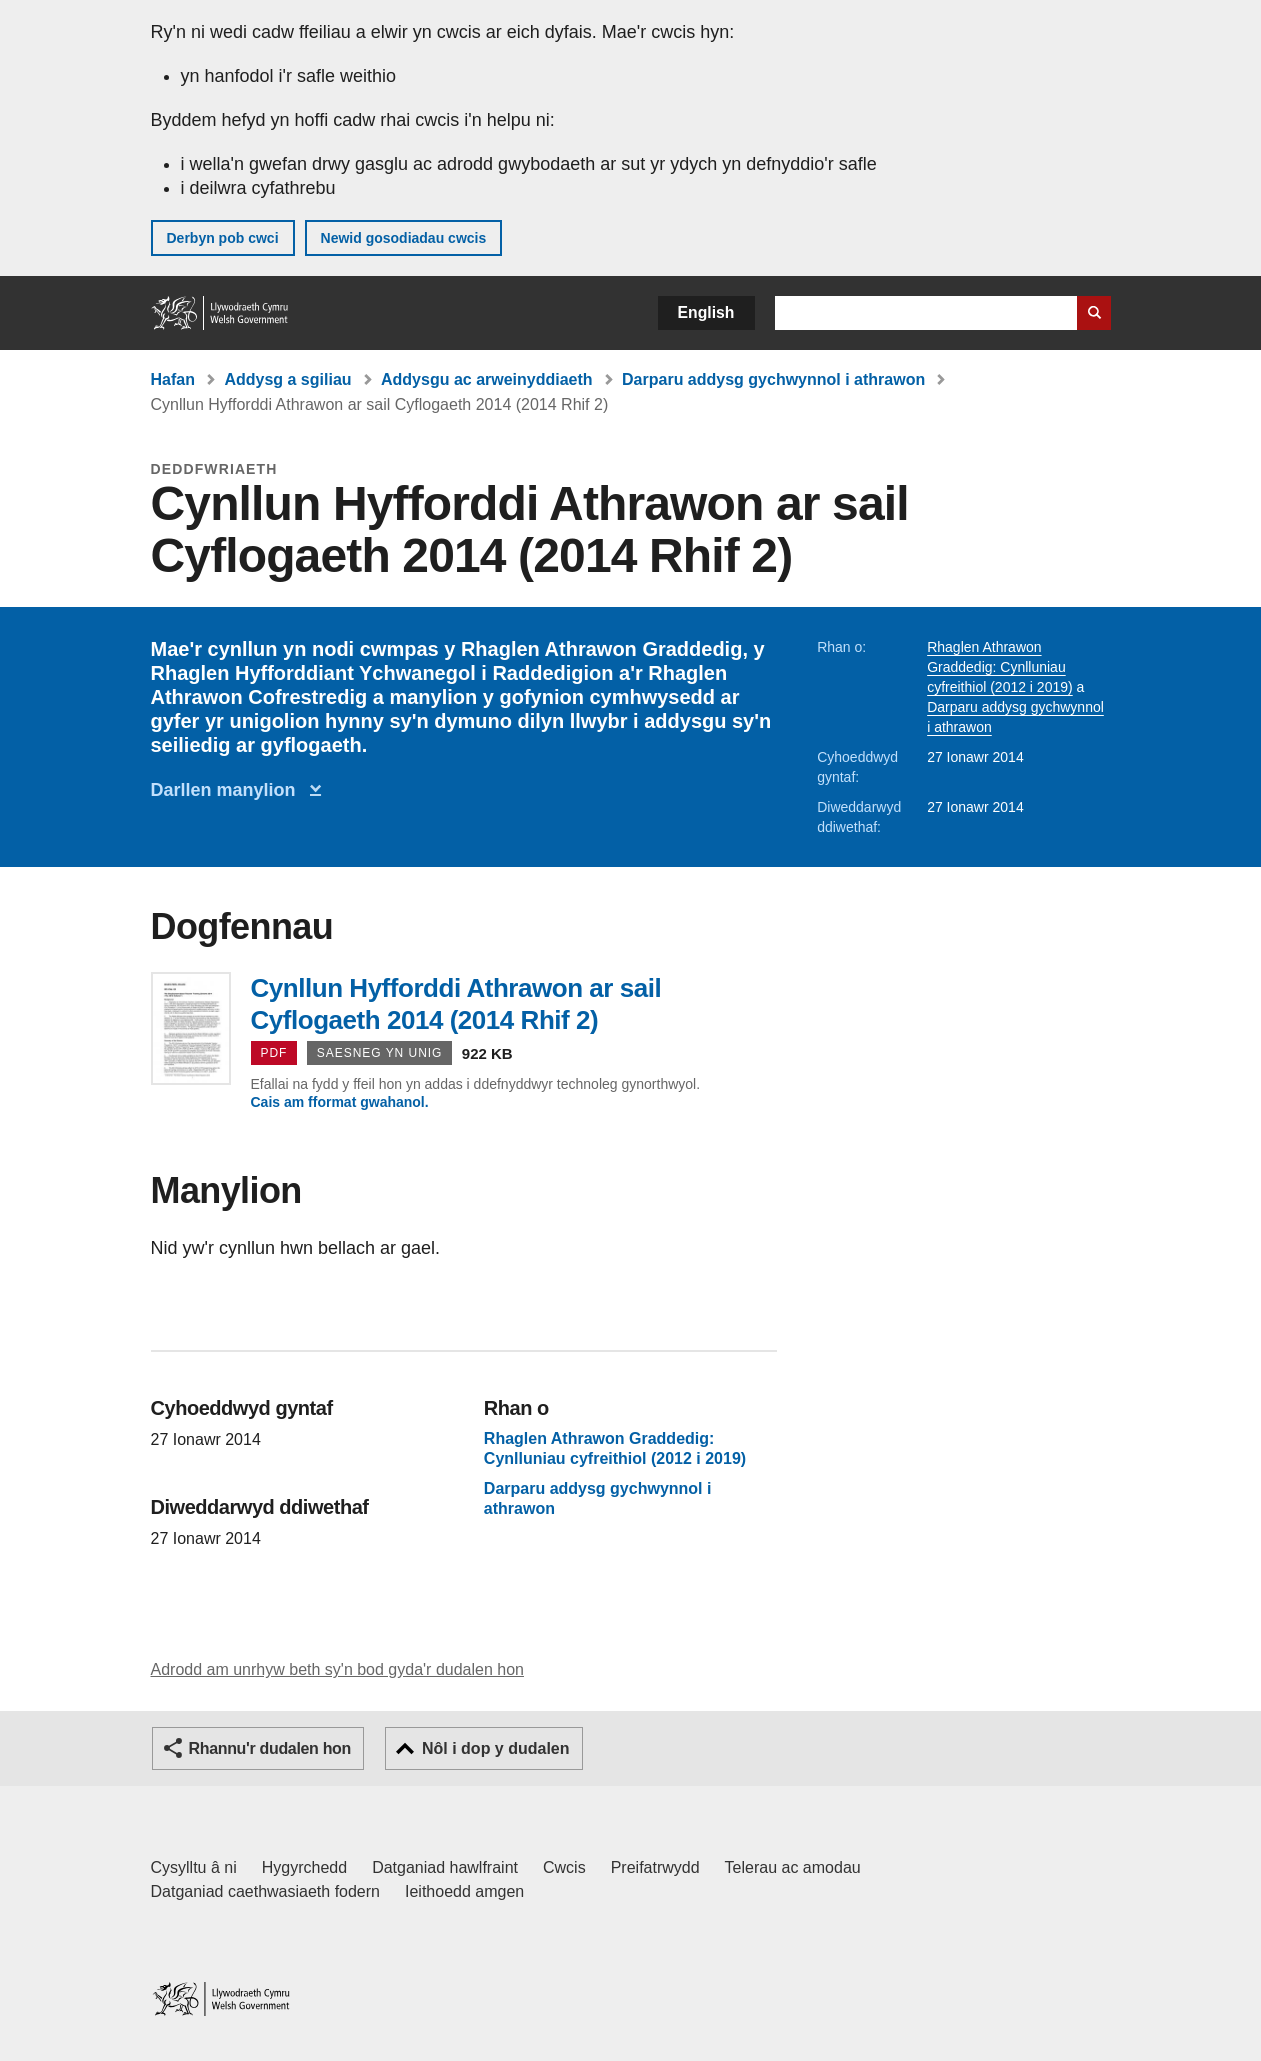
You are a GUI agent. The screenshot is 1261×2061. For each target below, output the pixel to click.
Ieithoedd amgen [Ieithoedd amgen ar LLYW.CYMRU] (464, 1891)
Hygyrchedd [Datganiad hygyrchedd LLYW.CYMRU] (304, 1867)
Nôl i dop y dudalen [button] (496, 1748)
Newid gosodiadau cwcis (404, 238)
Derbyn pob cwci (223, 238)
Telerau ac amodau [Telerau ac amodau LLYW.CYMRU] (793, 1867)
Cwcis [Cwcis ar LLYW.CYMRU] (564, 1867)
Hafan (173, 379)
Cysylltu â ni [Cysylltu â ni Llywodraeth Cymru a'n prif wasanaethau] (194, 1867)
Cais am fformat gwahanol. (340, 1102)
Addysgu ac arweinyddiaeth (487, 379)
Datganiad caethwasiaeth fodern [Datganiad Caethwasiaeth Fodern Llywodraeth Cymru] (266, 1891)
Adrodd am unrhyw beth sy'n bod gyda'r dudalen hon (337, 1669)
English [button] (706, 312)
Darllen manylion (228, 790)
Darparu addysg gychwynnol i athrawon (773, 379)
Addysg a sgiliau (287, 379)
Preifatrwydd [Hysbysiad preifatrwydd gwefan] (655, 1867)
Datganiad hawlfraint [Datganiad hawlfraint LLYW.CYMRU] (445, 1867)
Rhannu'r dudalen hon (270, 1748)
